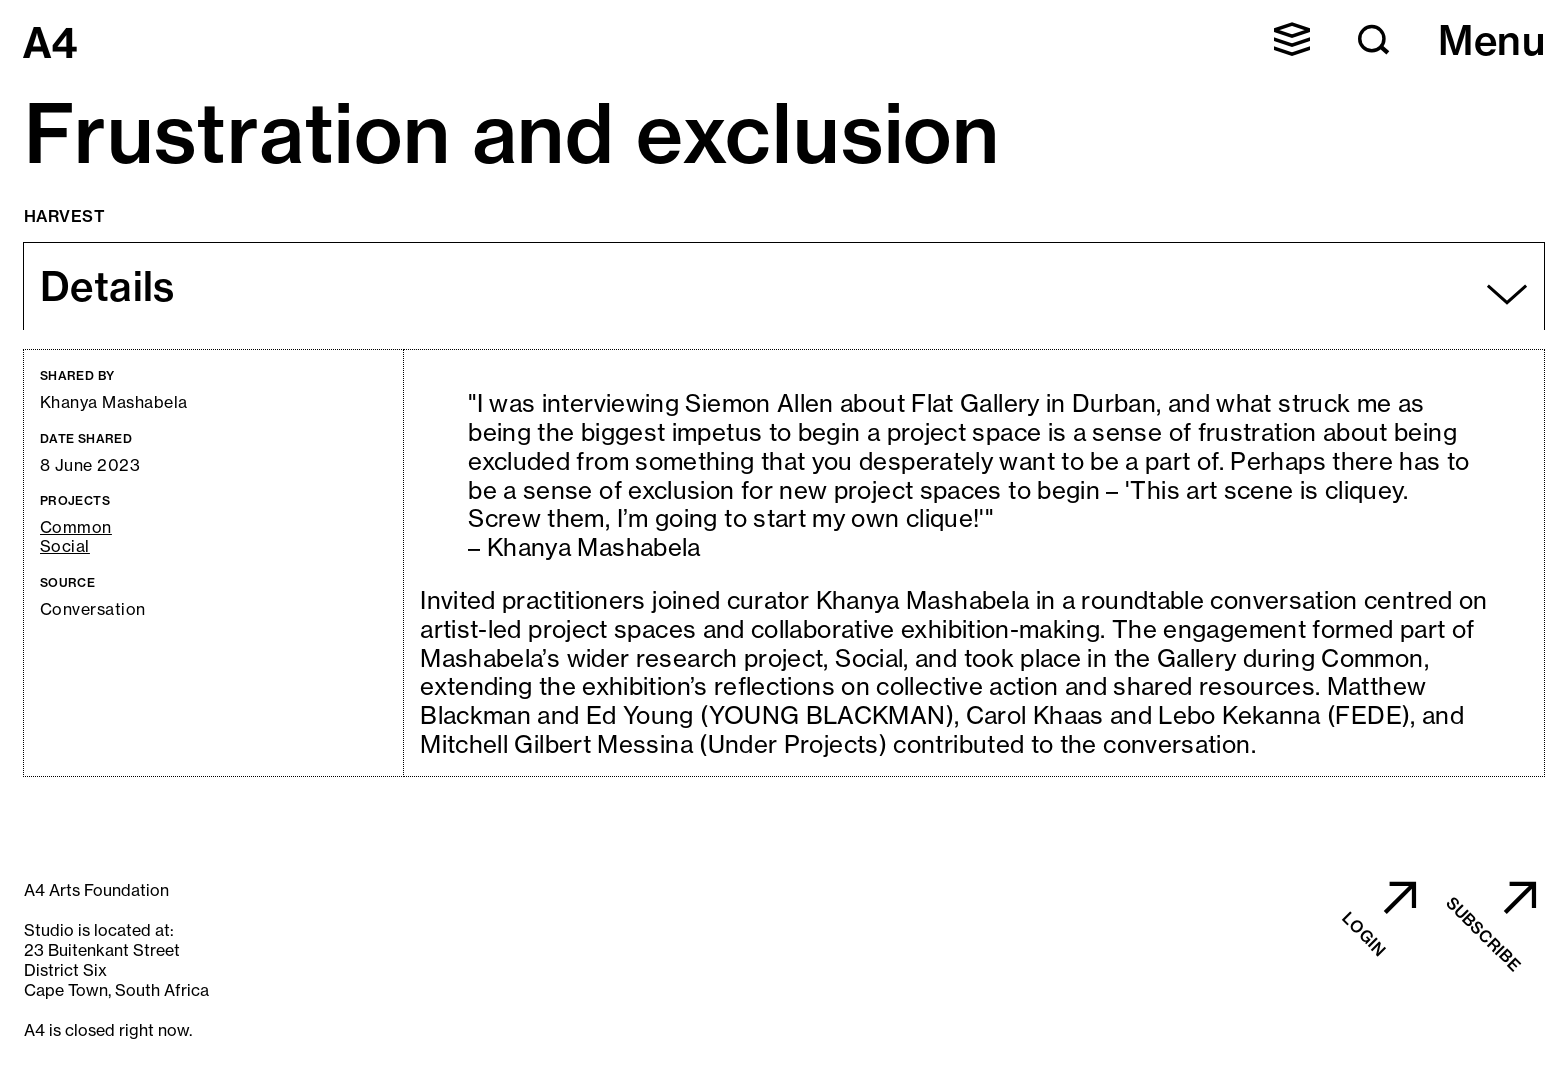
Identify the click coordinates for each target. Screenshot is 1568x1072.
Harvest (64, 216)
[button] (1292, 39)
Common (76, 527)
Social (65, 546)
